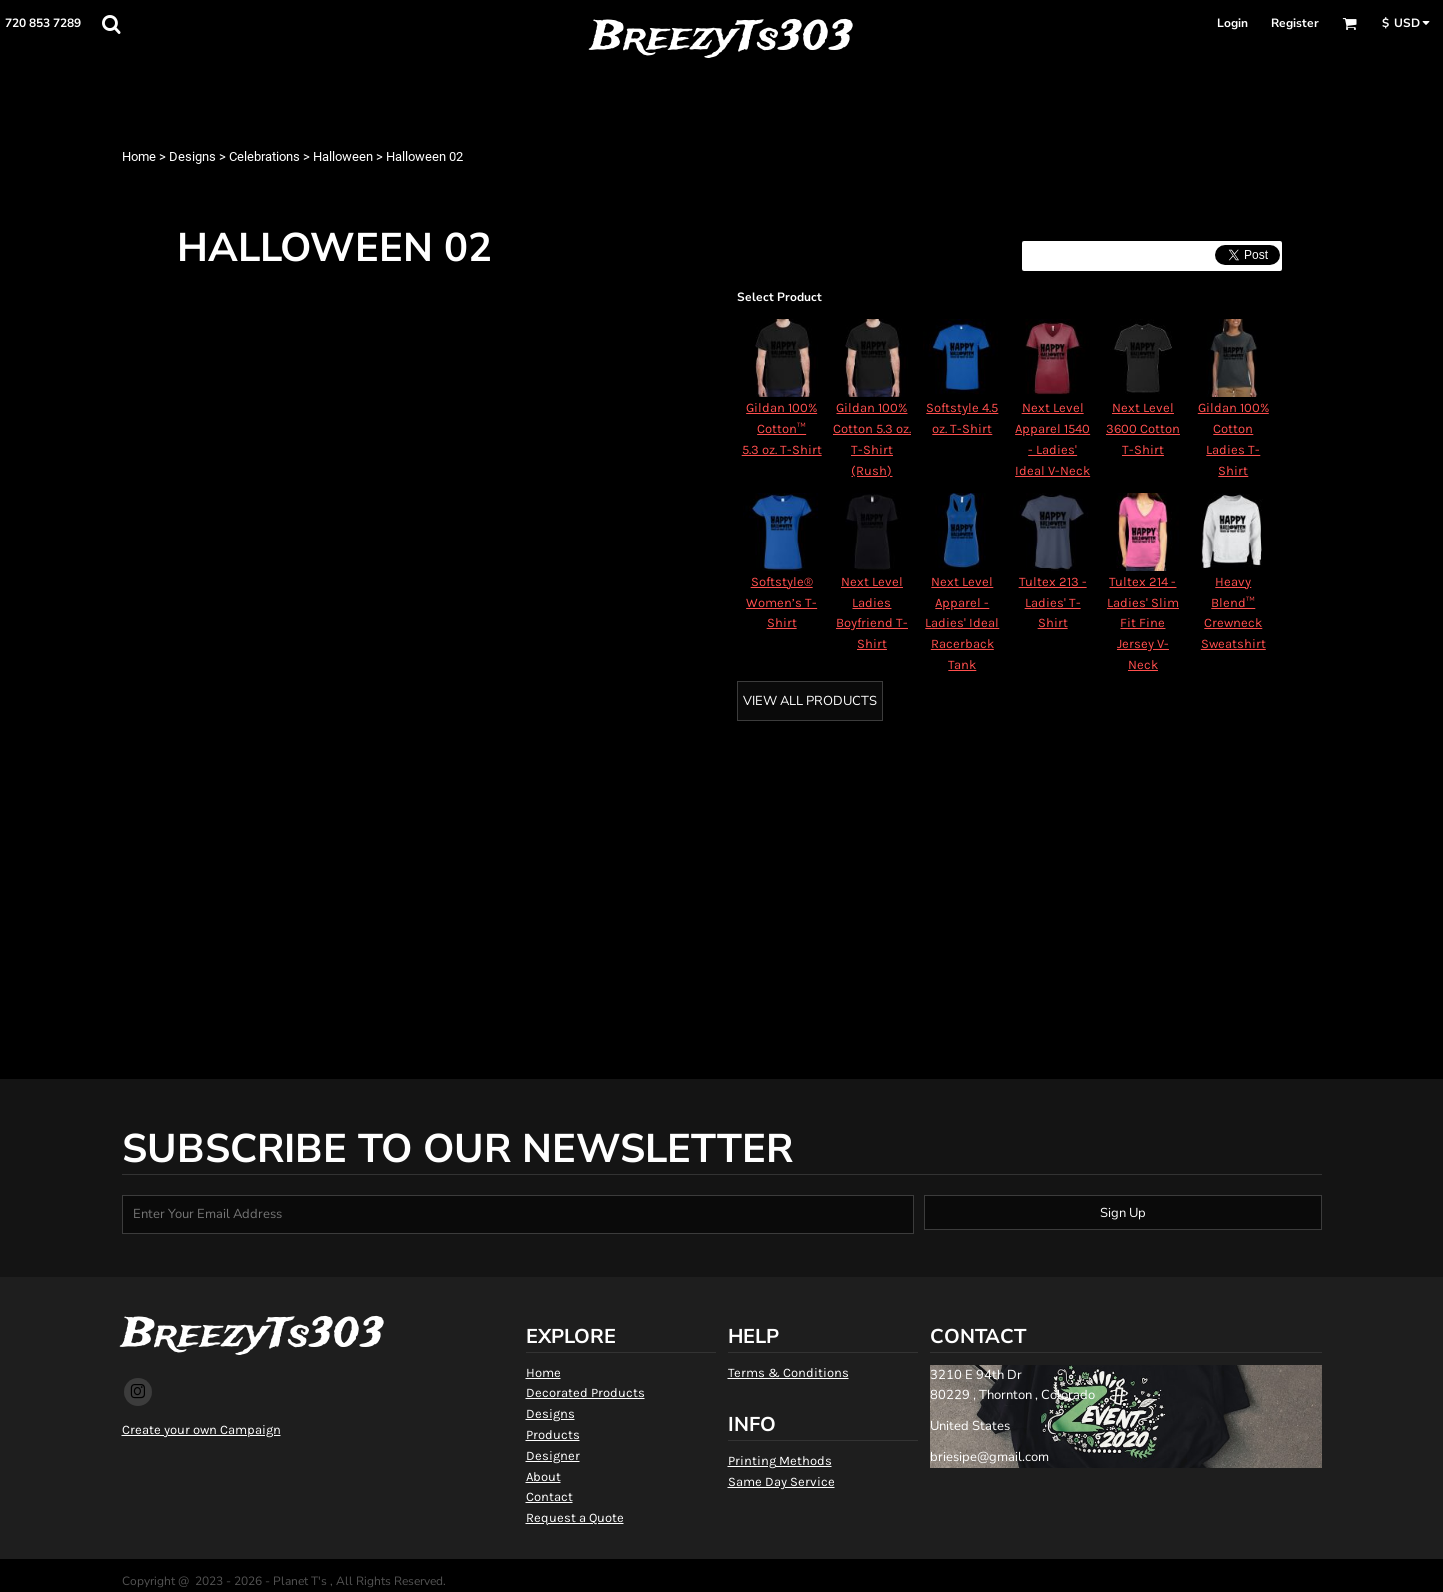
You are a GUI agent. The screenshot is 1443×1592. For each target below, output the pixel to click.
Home (139, 156)
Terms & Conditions (788, 1372)
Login (1232, 23)
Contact (549, 1496)
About (543, 1476)
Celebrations (264, 156)
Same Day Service (781, 1481)
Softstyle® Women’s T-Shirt (781, 602)
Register (1295, 23)
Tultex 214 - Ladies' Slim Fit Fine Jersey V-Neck (1143, 623)
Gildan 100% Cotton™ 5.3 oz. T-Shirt (782, 428)
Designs (192, 156)
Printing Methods (780, 1460)
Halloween (343, 156)
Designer (553, 1455)
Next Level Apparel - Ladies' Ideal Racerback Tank (962, 623)
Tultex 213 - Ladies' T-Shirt (1053, 602)
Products (553, 1434)
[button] (111, 24)
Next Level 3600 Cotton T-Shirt (1143, 428)
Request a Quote (575, 1517)
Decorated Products (585, 1392)
